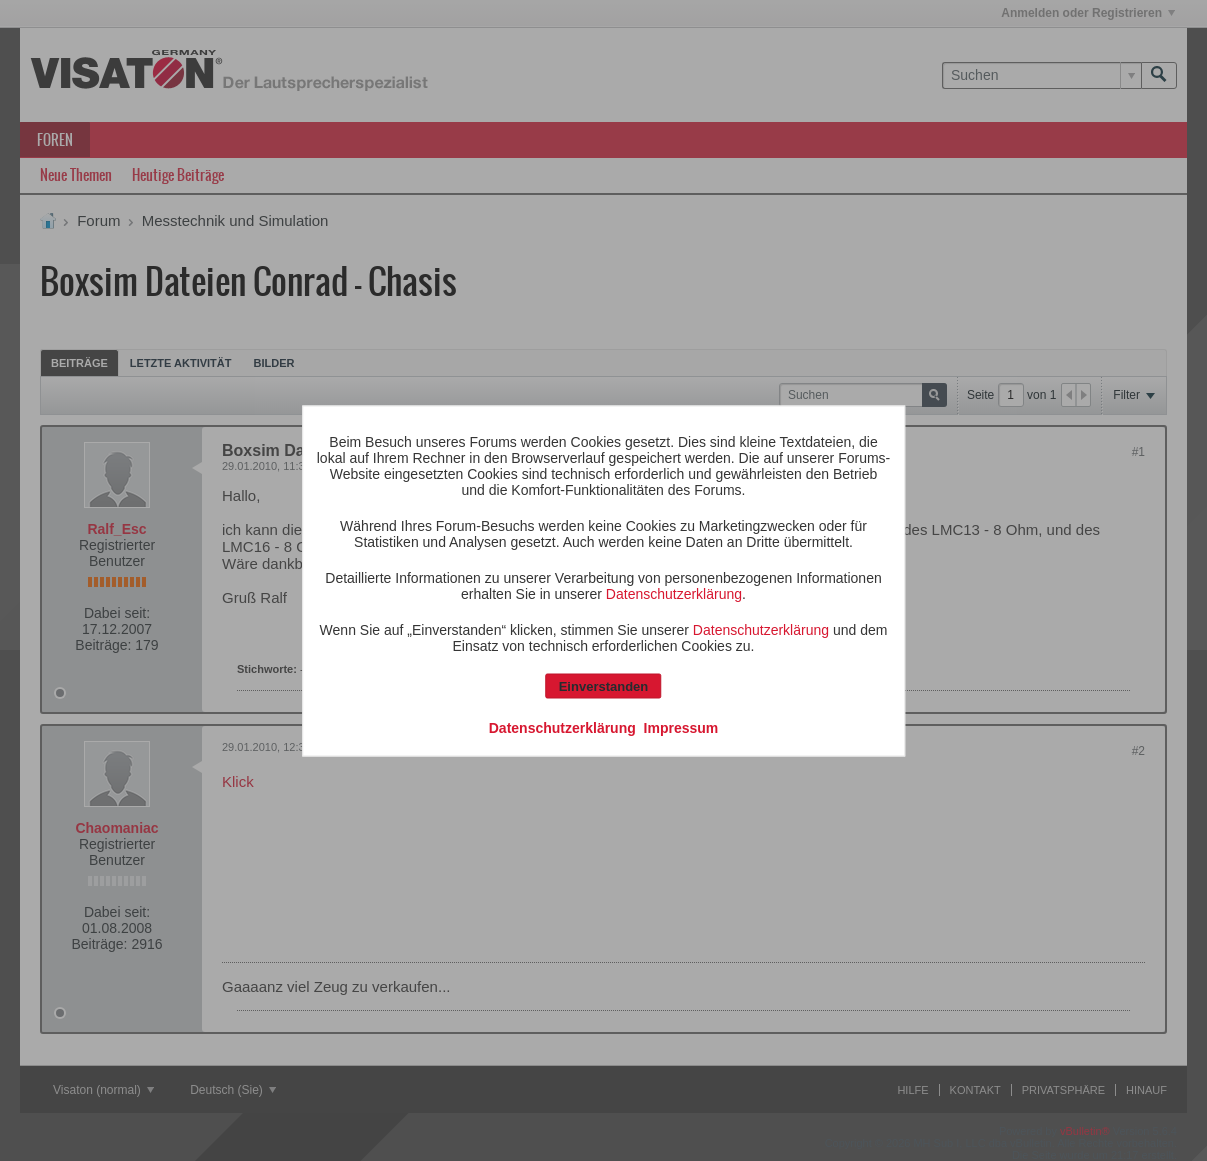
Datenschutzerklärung (674, 593)
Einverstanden (604, 685)
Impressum (681, 727)
